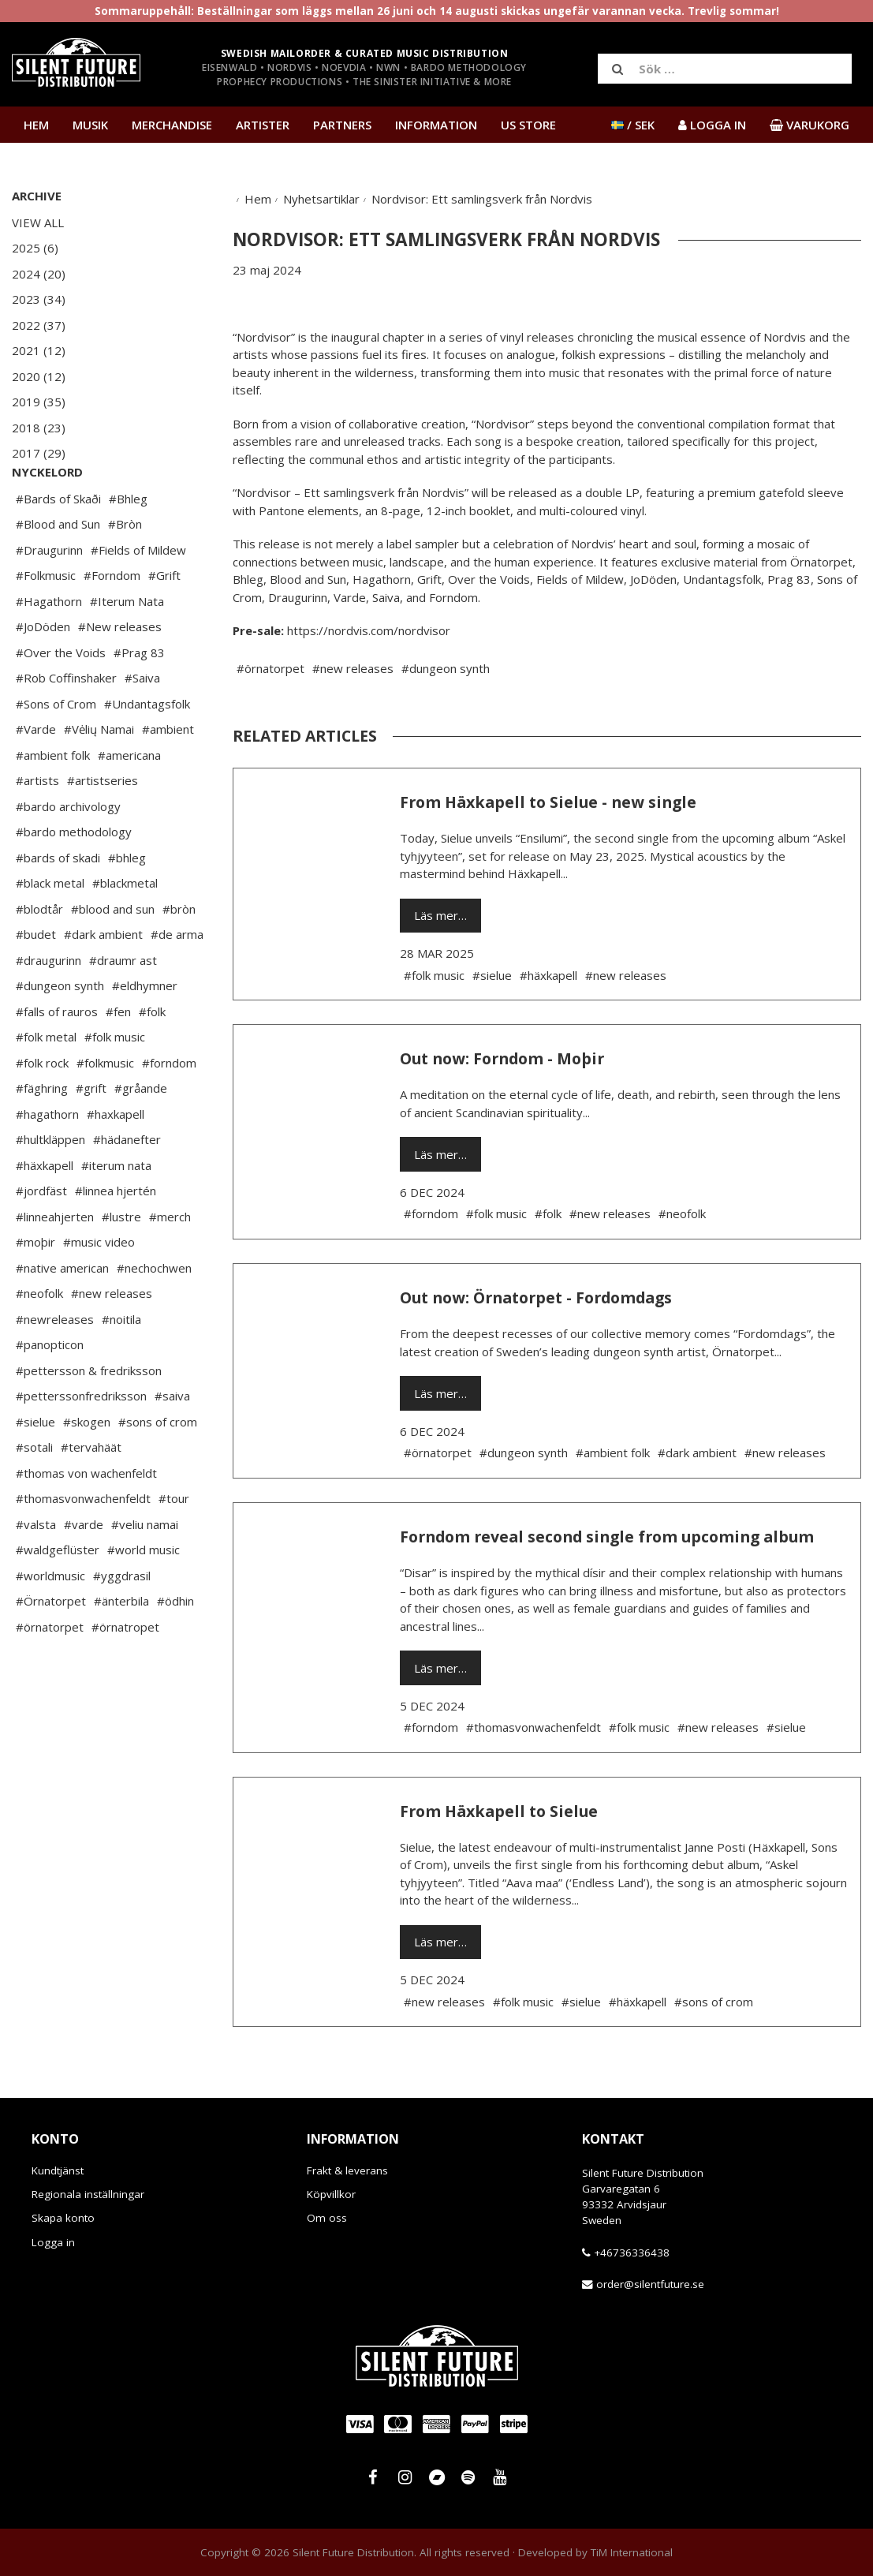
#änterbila (121, 1648)
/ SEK (633, 125)
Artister (262, 125)
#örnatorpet (50, 1674)
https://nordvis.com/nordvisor (368, 630)
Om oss (327, 2218)
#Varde (36, 776)
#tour (174, 1545)
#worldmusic (50, 1623)
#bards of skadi (58, 905)
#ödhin (175, 1648)
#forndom (169, 1110)
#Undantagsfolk (147, 751)
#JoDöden (43, 674)
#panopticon (50, 1392)
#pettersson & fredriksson (89, 1418)
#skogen (86, 1469)
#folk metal (46, 1084)
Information (436, 125)
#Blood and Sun (58, 571)
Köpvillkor (331, 2194)
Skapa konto (63, 2218)
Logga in (53, 2242)
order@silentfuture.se (650, 2284)
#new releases (111, 1340)
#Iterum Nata (127, 648)
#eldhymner (144, 1033)
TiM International (632, 2552)
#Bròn (125, 571)
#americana (129, 802)
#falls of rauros (57, 1059)
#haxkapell (115, 1161)
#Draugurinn (49, 597)
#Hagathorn (49, 648)
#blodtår (39, 956)
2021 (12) (38, 350)
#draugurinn (48, 1007)
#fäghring (42, 1135)
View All (38, 222)
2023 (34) (38, 299)
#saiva (172, 1443)
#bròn (179, 956)
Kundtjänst (58, 2170)
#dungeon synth (60, 1033)
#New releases (120, 674)
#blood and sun (113, 956)
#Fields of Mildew (138, 597)
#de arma (177, 981)
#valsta (36, 1572)
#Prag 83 (139, 700)
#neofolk (39, 1340)
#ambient (168, 776)
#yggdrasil (122, 1623)
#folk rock (42, 1110)
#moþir (35, 1289)
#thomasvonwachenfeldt (83, 1545)
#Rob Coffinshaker (66, 725)
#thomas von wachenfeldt (86, 1520)
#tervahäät (91, 1494)
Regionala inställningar (88, 2194)
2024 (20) (38, 274)
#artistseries (102, 828)
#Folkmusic (46, 622)
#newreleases (55, 1366)
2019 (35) (38, 401)
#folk (152, 1059)
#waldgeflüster (57, 1597)
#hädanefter (127, 1187)
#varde (83, 1572)
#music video (99, 1289)
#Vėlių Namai (99, 776)
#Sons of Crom (56, 751)
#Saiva (142, 725)
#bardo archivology (68, 854)
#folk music (114, 1084)
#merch (170, 1264)
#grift (91, 1135)
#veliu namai (144, 1572)
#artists (37, 828)
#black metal (50, 930)
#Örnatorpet (51, 1648)
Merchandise (172, 125)
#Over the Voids (61, 700)
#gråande (140, 1135)
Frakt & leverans (347, 2170)
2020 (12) (38, 376)
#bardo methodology (74, 879)
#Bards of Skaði (58, 546)
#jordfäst (41, 1238)
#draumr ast (123, 1007)
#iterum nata (116, 1213)
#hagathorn (47, 1161)
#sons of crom (157, 1469)
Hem (36, 125)
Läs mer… (440, 915)
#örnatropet (125, 1674)
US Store (528, 125)
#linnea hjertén (115, 1238)
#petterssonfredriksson (81, 1443)
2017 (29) (38, 453)
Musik (90, 125)
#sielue (35, 1469)
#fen (118, 1059)
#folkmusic (105, 1110)
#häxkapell (44, 1213)
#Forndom (112, 622)
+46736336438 (632, 2252)
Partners (342, 125)
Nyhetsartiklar (321, 199)
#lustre (121, 1264)
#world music (143, 1597)
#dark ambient (103, 981)
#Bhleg (128, 546)
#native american (62, 1315)
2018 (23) (38, 428)
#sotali (34, 1494)
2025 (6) (35, 248)
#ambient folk (53, 802)
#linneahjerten (55, 1264)
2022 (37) (38, 325)
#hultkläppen (50, 1187)
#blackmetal (125, 930)
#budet (36, 981)
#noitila (121, 1366)
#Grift (164, 622)
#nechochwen (154, 1315)
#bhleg (127, 905)
